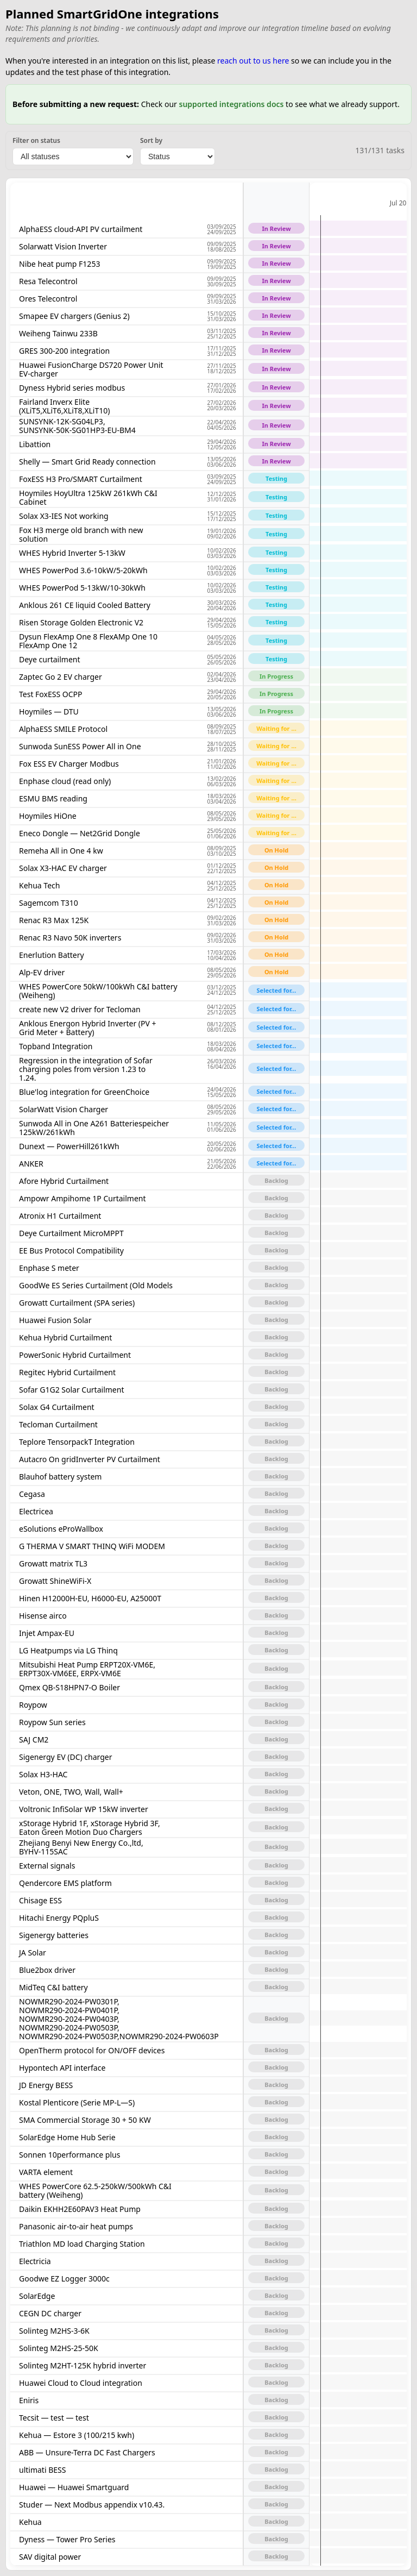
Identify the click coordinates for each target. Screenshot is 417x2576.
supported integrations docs (231, 104)
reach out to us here (253, 60)
